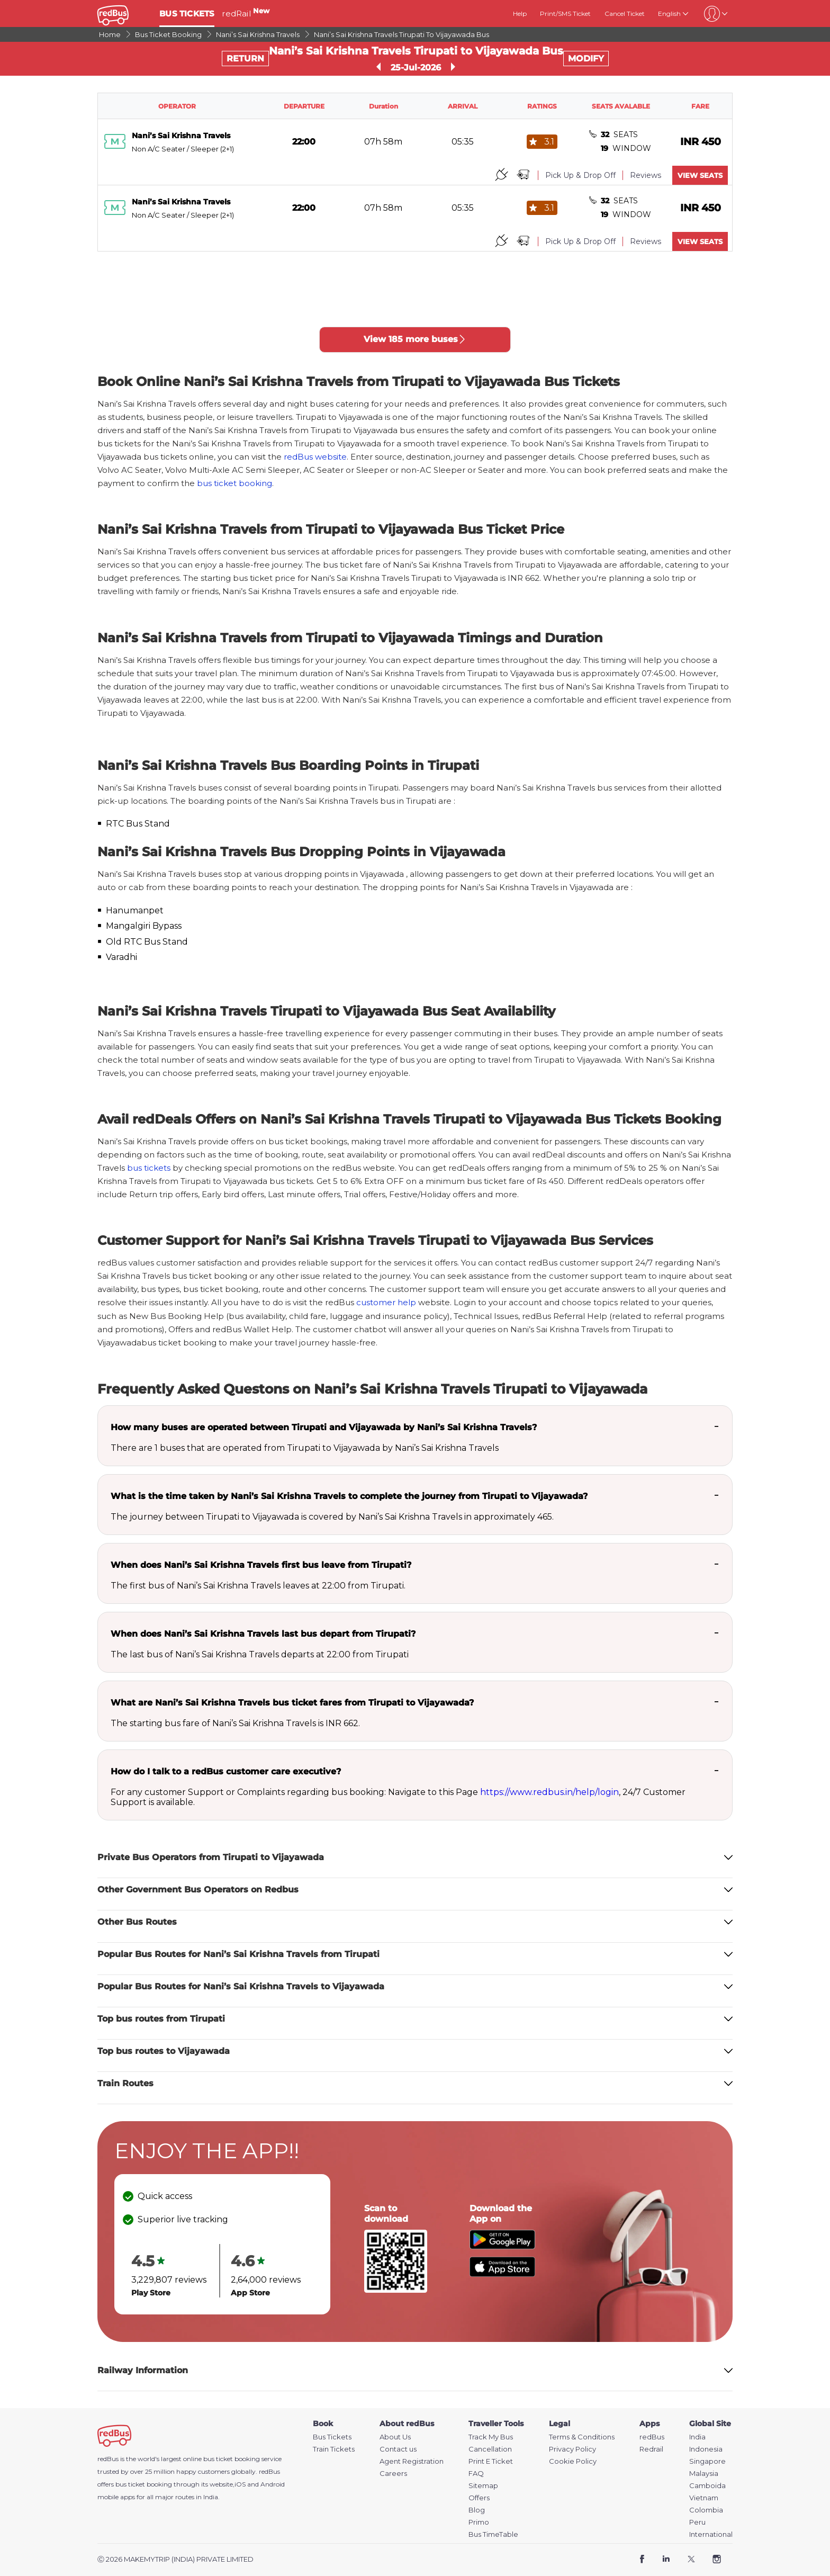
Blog (476, 2510)
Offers (479, 2497)
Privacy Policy (572, 2449)
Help (520, 13)
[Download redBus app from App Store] (502, 2274)
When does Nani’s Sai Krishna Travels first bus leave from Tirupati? (261, 1565)
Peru (697, 2522)
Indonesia (706, 2449)
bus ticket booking (234, 483)
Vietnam (703, 2497)
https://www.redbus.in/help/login (549, 1792)
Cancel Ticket (625, 13)
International (711, 2534)
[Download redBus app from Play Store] (502, 2246)
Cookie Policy (573, 2461)
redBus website (315, 457)
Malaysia (703, 2473)
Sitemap (483, 2485)
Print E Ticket (490, 2461)
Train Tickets (334, 2449)
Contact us (398, 2449)
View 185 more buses (415, 339)
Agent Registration (412, 2461)
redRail (245, 13)
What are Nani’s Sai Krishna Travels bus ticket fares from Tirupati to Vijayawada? (292, 1703)
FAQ (476, 2473)
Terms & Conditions (582, 2437)
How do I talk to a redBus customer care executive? (226, 1771)
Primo (478, 2522)
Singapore (707, 2461)
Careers (393, 2473)
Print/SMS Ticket (565, 13)
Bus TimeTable (493, 2534)
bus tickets (148, 1168)
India (697, 2437)
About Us (395, 2437)
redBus (269, 2471)
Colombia (706, 2510)
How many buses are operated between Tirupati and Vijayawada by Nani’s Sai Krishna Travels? (324, 1427)
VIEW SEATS (700, 175)
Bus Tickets (332, 2437)
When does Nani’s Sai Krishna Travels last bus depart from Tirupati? (263, 1634)
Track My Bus (490, 2437)
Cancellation (490, 2449)
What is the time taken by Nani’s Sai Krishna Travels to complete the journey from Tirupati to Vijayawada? (349, 1496)
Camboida (707, 2485)
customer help (386, 1302)
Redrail (651, 2449)
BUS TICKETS (186, 13)
